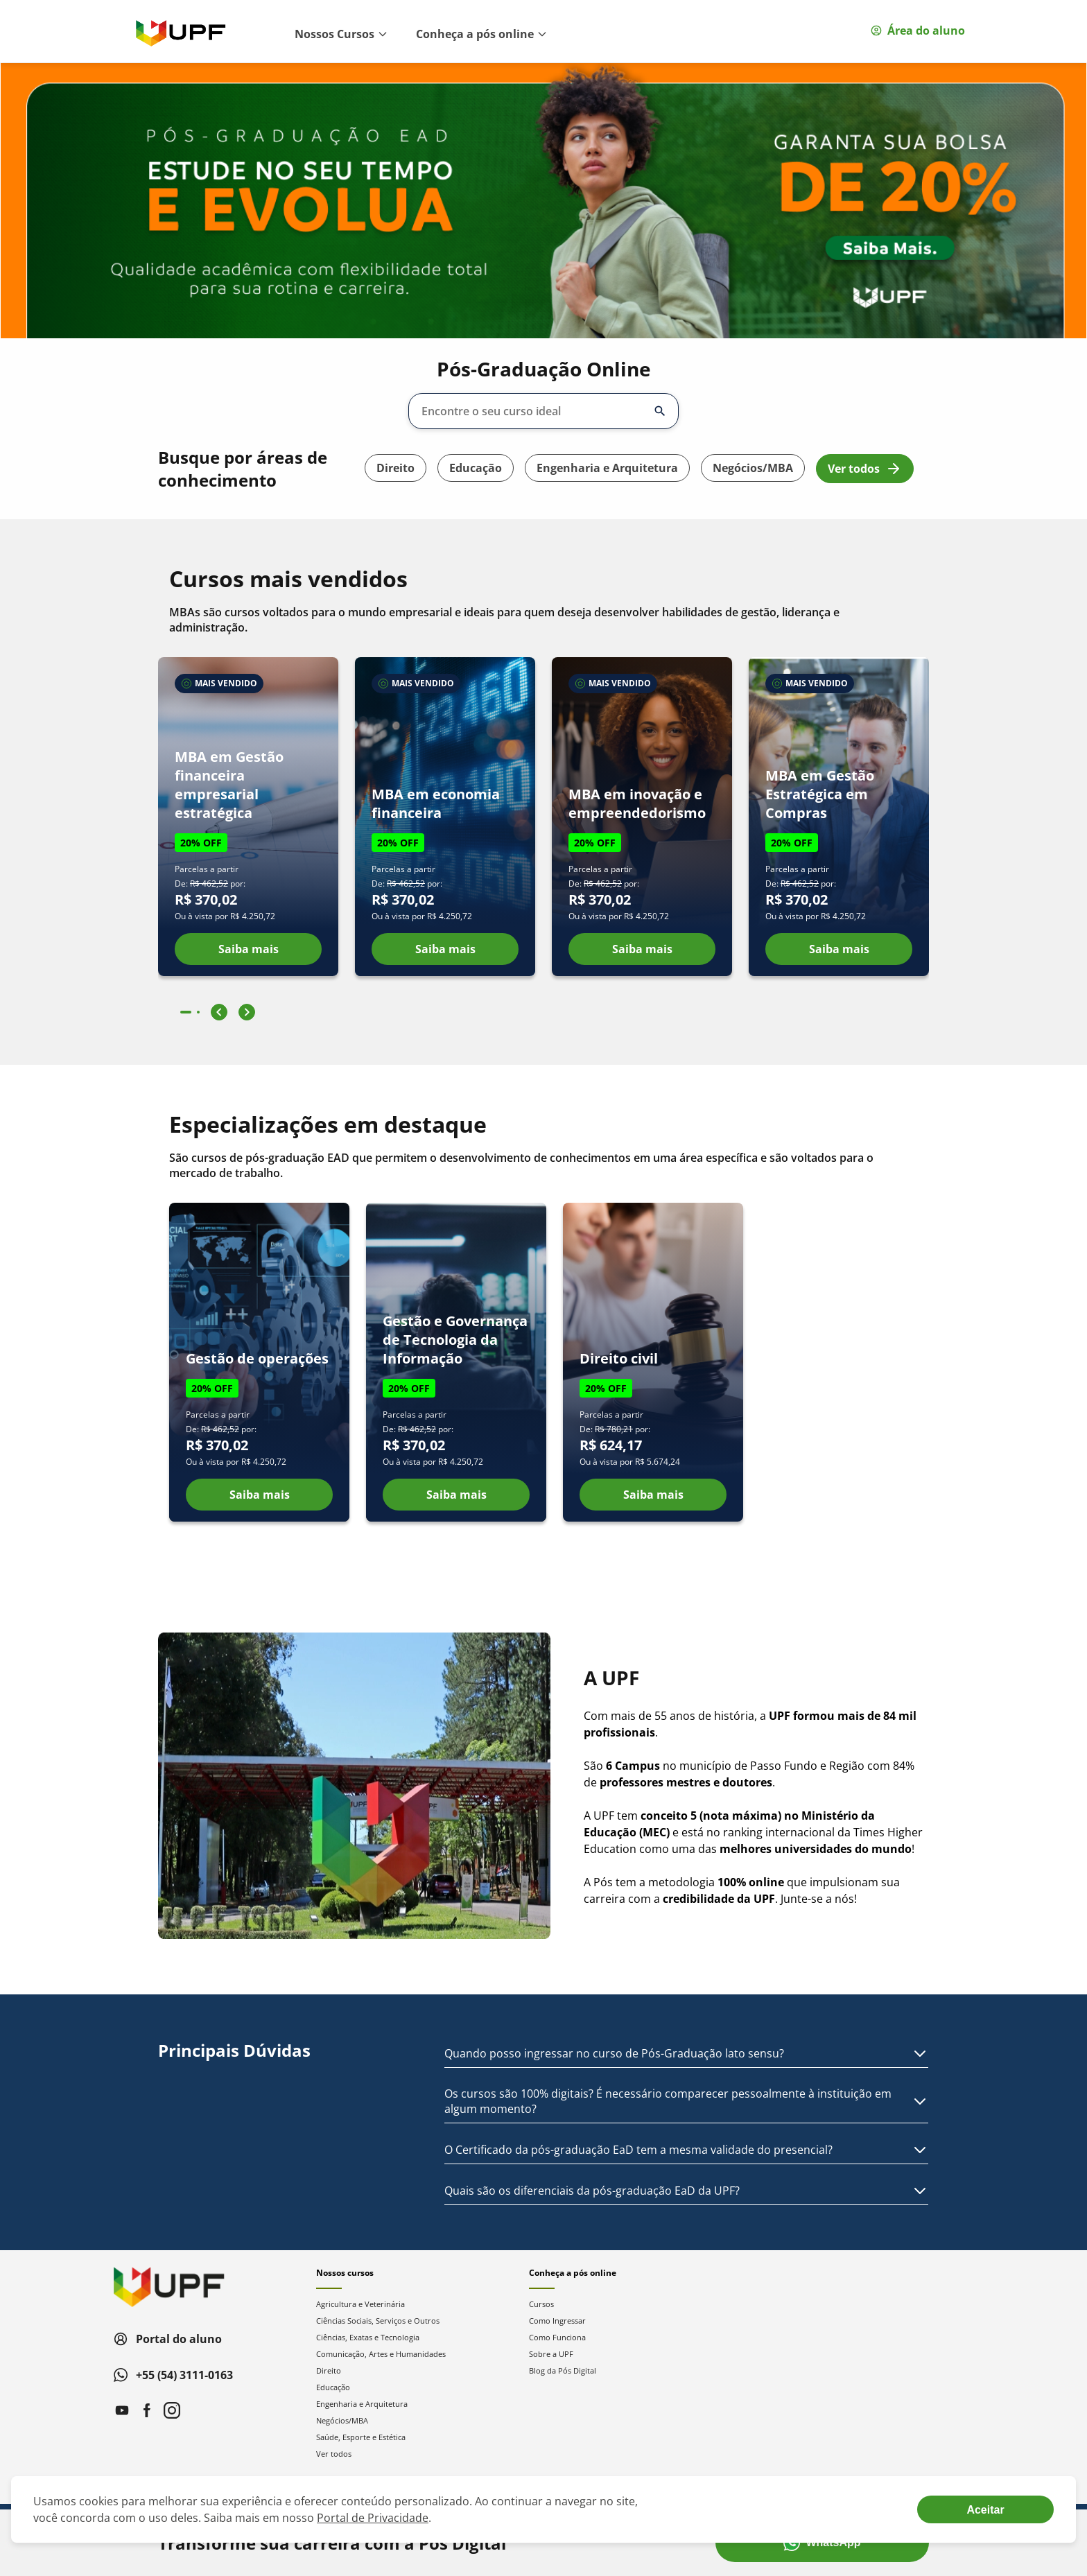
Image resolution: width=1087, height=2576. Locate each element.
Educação (475, 468)
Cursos (541, 2304)
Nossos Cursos (341, 34)
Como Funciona (557, 2337)
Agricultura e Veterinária (360, 2304)
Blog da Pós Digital (562, 2370)
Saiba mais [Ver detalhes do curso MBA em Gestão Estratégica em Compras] (839, 949)
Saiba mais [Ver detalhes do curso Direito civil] (653, 1494)
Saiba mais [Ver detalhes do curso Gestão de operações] (259, 1494)
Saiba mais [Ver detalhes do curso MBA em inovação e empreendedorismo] (642, 949)
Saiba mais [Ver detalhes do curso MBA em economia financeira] (445, 949)
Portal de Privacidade (372, 2517)
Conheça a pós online (482, 34)
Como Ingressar (557, 2320)
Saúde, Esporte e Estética (361, 2437)
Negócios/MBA (753, 468)
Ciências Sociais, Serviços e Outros (378, 2320)
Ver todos (865, 468)
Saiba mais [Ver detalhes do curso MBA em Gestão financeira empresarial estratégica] (248, 949)
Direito (395, 468)
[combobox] (533, 411)
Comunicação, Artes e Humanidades (381, 2354)
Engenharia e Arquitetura (607, 468)
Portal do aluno (168, 2339)
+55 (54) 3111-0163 (173, 2375)
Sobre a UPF (551, 2354)
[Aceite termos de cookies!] (985, 2509)
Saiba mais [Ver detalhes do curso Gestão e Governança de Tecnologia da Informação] (456, 1494)
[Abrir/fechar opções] (660, 411)
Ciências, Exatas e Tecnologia (367, 2337)
